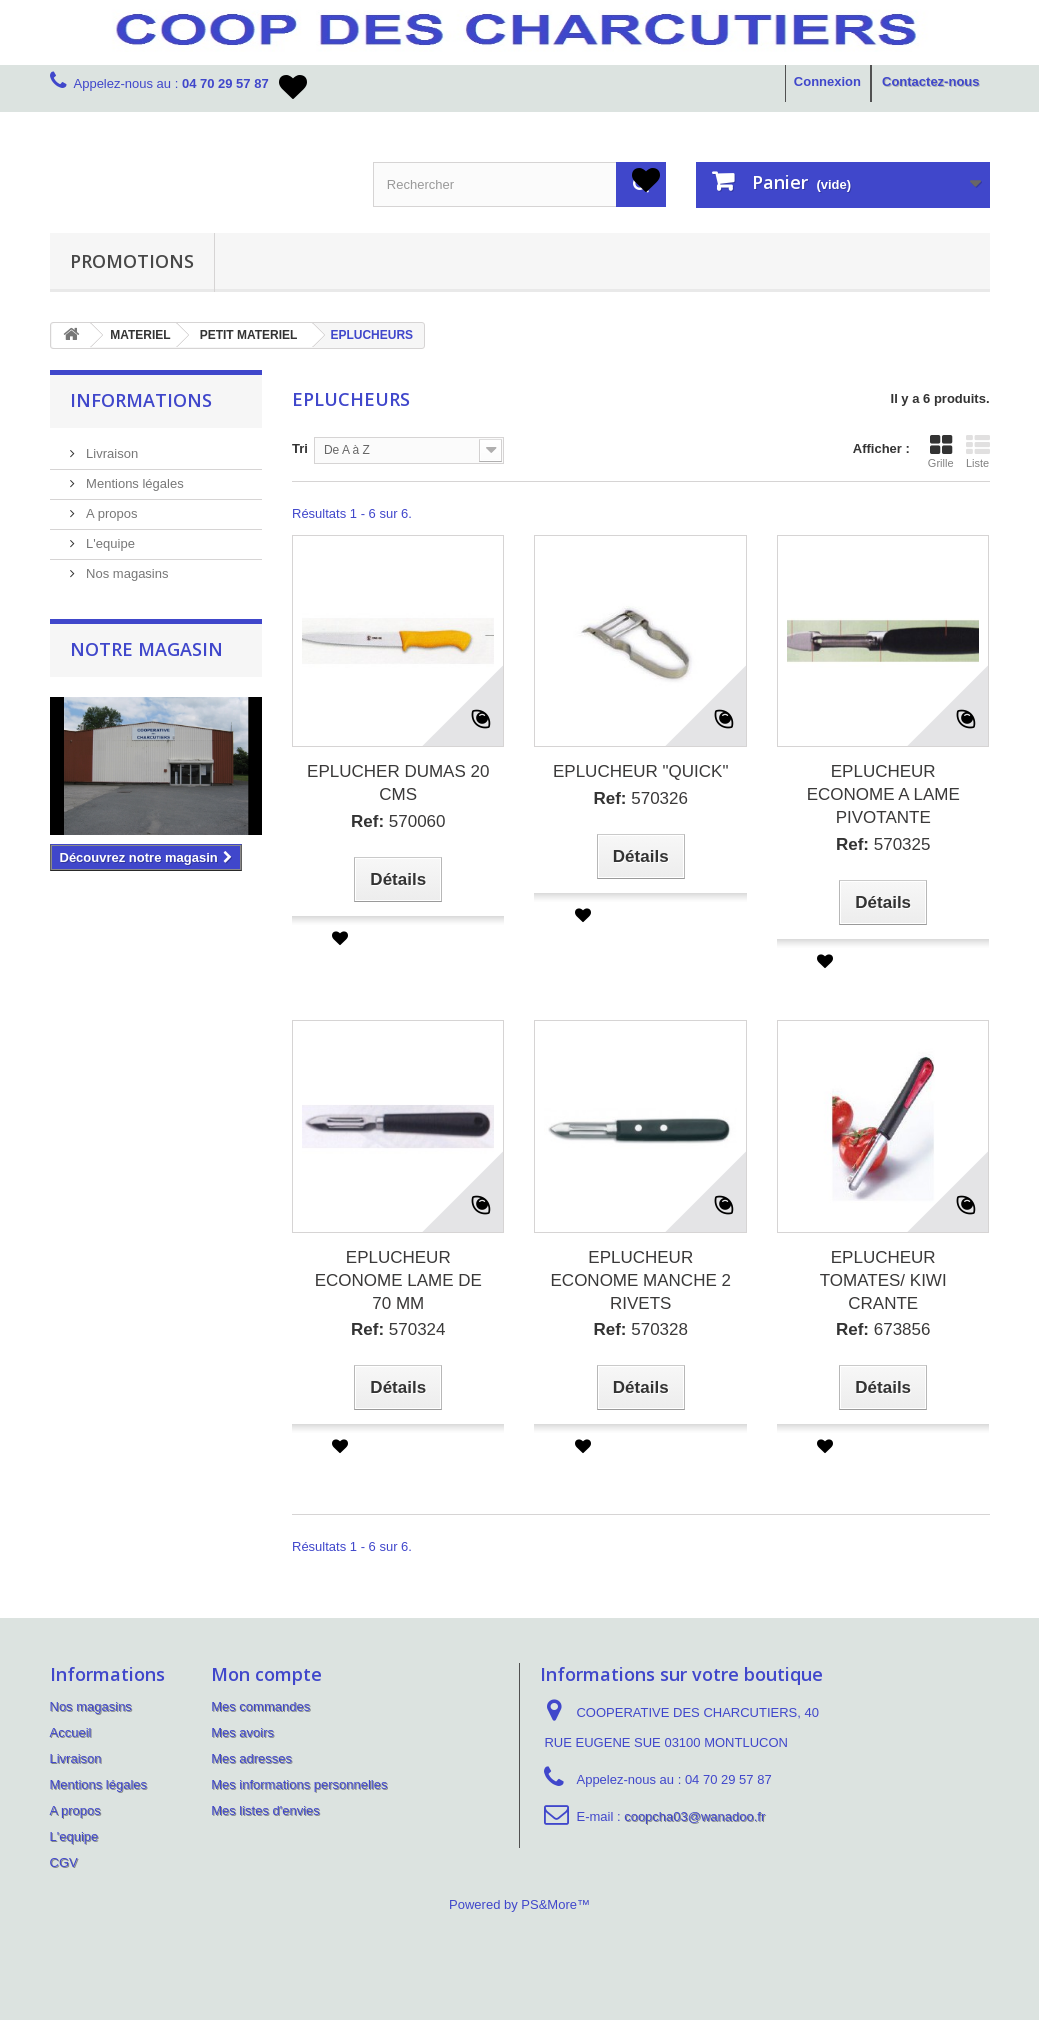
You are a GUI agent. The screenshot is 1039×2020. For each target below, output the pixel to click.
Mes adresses (251, 1758)
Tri (300, 448)
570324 (398, 1329)
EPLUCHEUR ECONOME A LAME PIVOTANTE (883, 794)
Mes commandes (260, 1706)
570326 (640, 798)
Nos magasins (126, 573)
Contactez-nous (931, 81)
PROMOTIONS (132, 261)
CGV (64, 1862)
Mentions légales (133, 483)
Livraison (111, 453)
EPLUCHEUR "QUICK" (641, 771)
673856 (883, 1329)
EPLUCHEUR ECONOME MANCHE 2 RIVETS (641, 1280)
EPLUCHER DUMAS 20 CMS (398, 783)
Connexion (827, 81)
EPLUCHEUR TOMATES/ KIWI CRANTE (883, 1280)
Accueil (71, 1732)
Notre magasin (146, 649)
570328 (640, 1329)
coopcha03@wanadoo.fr (694, 1816)
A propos (110, 513)
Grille (941, 451)
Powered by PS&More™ (519, 1904)
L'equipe (109, 543)
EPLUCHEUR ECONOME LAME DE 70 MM (398, 1280)
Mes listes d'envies (265, 1810)
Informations (141, 400)
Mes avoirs (242, 1732)
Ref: (367, 821)
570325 (883, 844)
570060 (398, 821)
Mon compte (266, 1674)
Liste (978, 451)
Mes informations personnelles (299, 1784)
